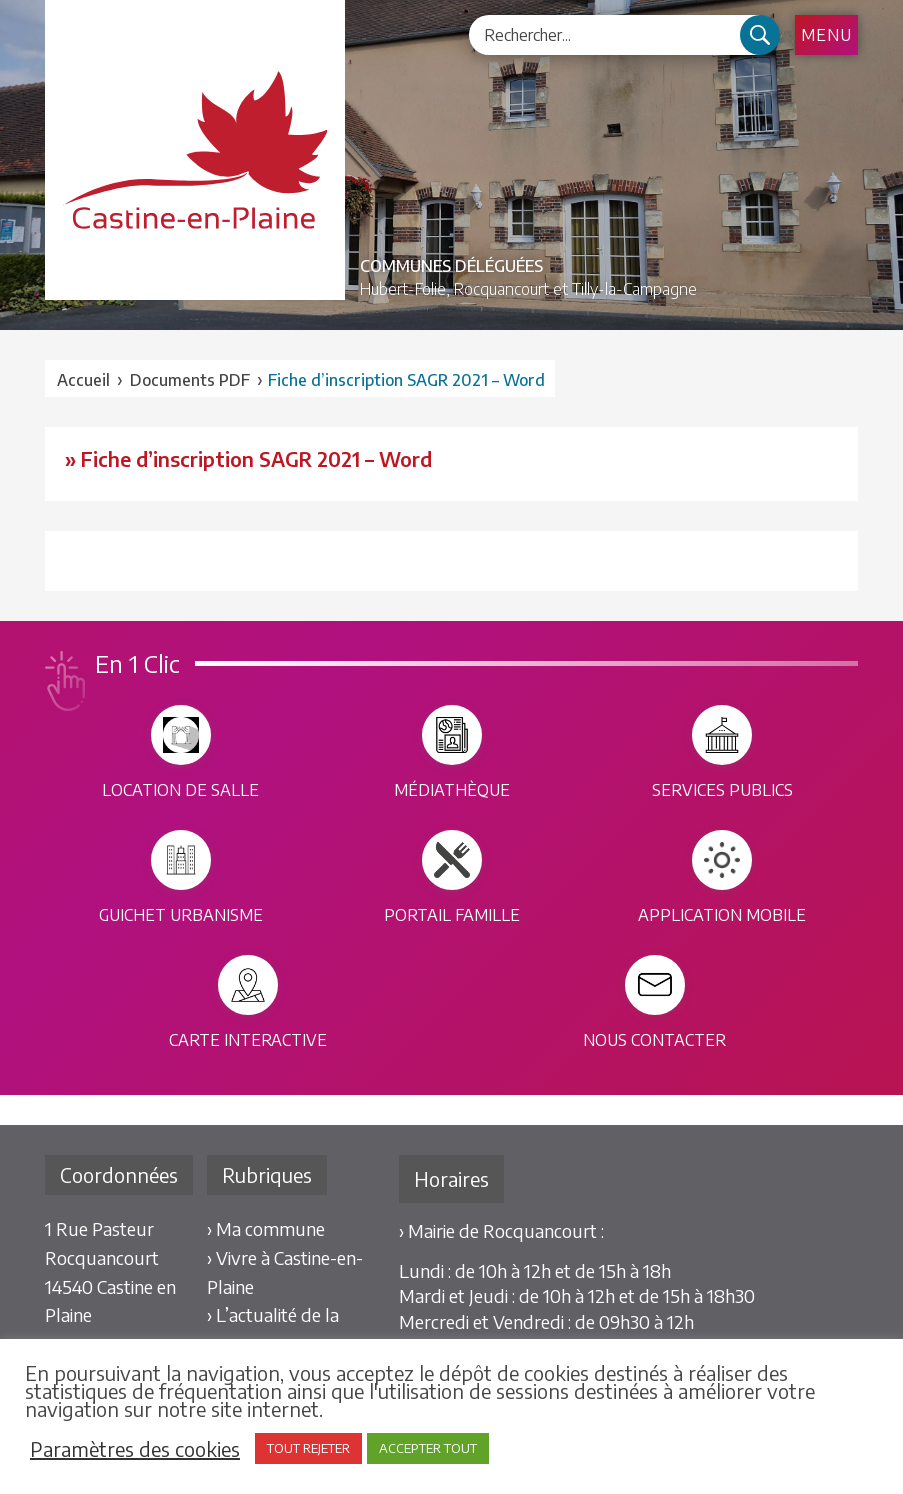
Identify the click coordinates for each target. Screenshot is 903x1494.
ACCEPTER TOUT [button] (428, 1448)
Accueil (83, 380)
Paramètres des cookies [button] (135, 1449)
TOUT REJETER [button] (308, 1448)
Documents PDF (190, 380)
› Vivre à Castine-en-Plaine (285, 1272)
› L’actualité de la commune (273, 1329)
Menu (826, 35)
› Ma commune (266, 1228)
